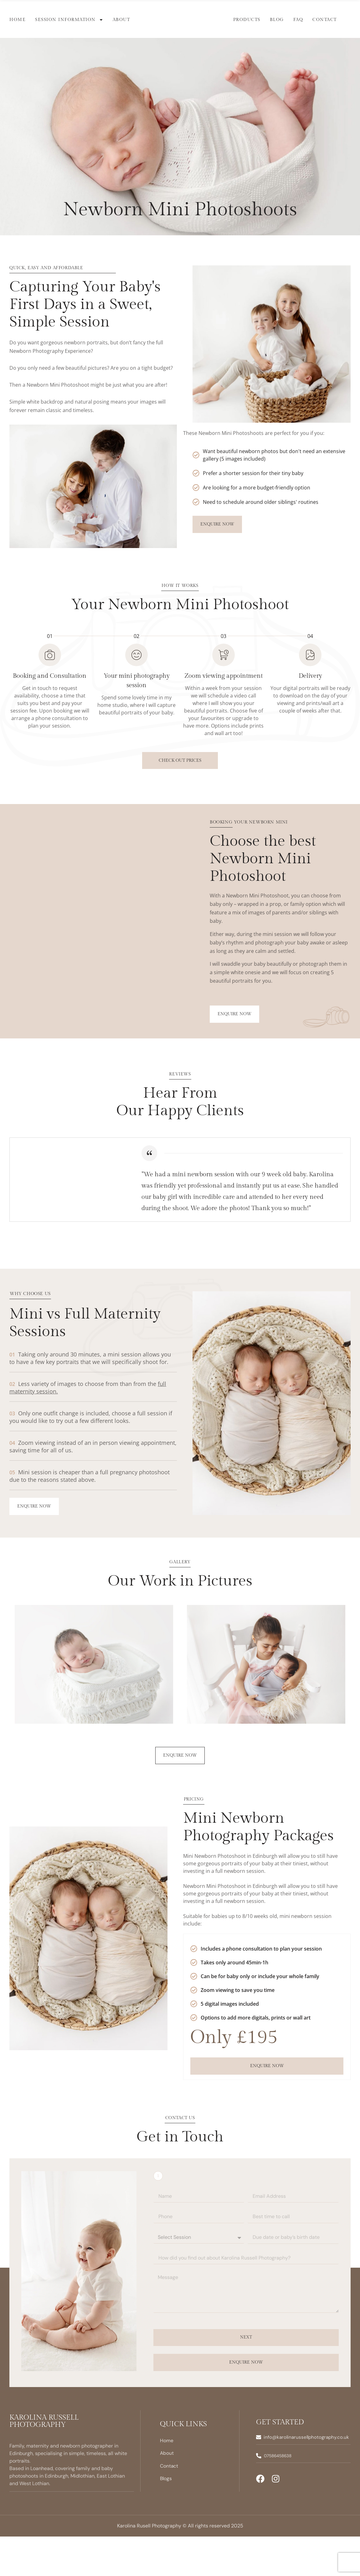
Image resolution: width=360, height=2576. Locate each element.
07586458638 (280, 2496)
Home (17, 19)
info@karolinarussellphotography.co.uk (308, 2477)
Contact (324, 19)
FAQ (298, 19)
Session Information (69, 19)
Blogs (166, 2518)
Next (245, 2377)
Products (246, 19)
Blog (277, 19)
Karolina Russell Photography (44, 2461)
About (121, 19)
